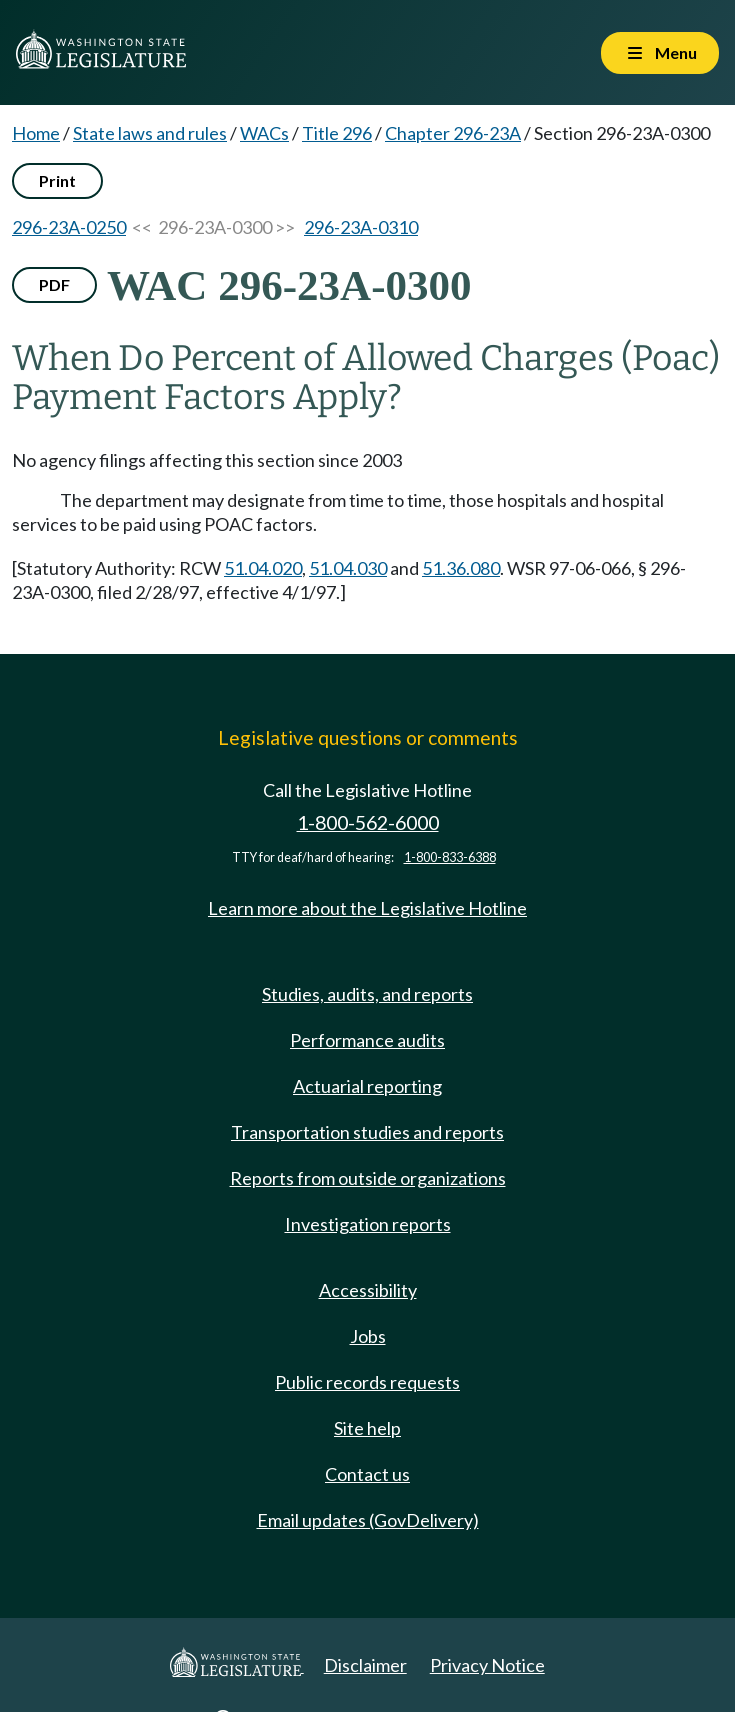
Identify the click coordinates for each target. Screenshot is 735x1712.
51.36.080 (461, 568)
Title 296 (337, 133)
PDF (54, 284)
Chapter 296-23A (453, 133)
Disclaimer (365, 1665)
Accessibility (368, 1290)
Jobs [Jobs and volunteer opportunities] (368, 1336)
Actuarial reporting (367, 1086)
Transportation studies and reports (367, 1132)
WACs (264, 133)
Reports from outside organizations (368, 1178)
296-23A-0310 (361, 227)
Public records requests (367, 1382)
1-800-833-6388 (450, 857)
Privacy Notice (487, 1665)
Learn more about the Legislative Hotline (367, 908)
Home (36, 133)
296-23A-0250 (69, 227)
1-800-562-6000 (368, 822)
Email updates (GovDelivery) (368, 1520)
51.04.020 (263, 568)
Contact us (367, 1474)
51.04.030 (348, 568)
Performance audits (367, 1040)
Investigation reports (368, 1224)
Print (57, 180)
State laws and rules (150, 133)
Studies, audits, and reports (367, 994)
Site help (367, 1428)
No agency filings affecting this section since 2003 (207, 460)
